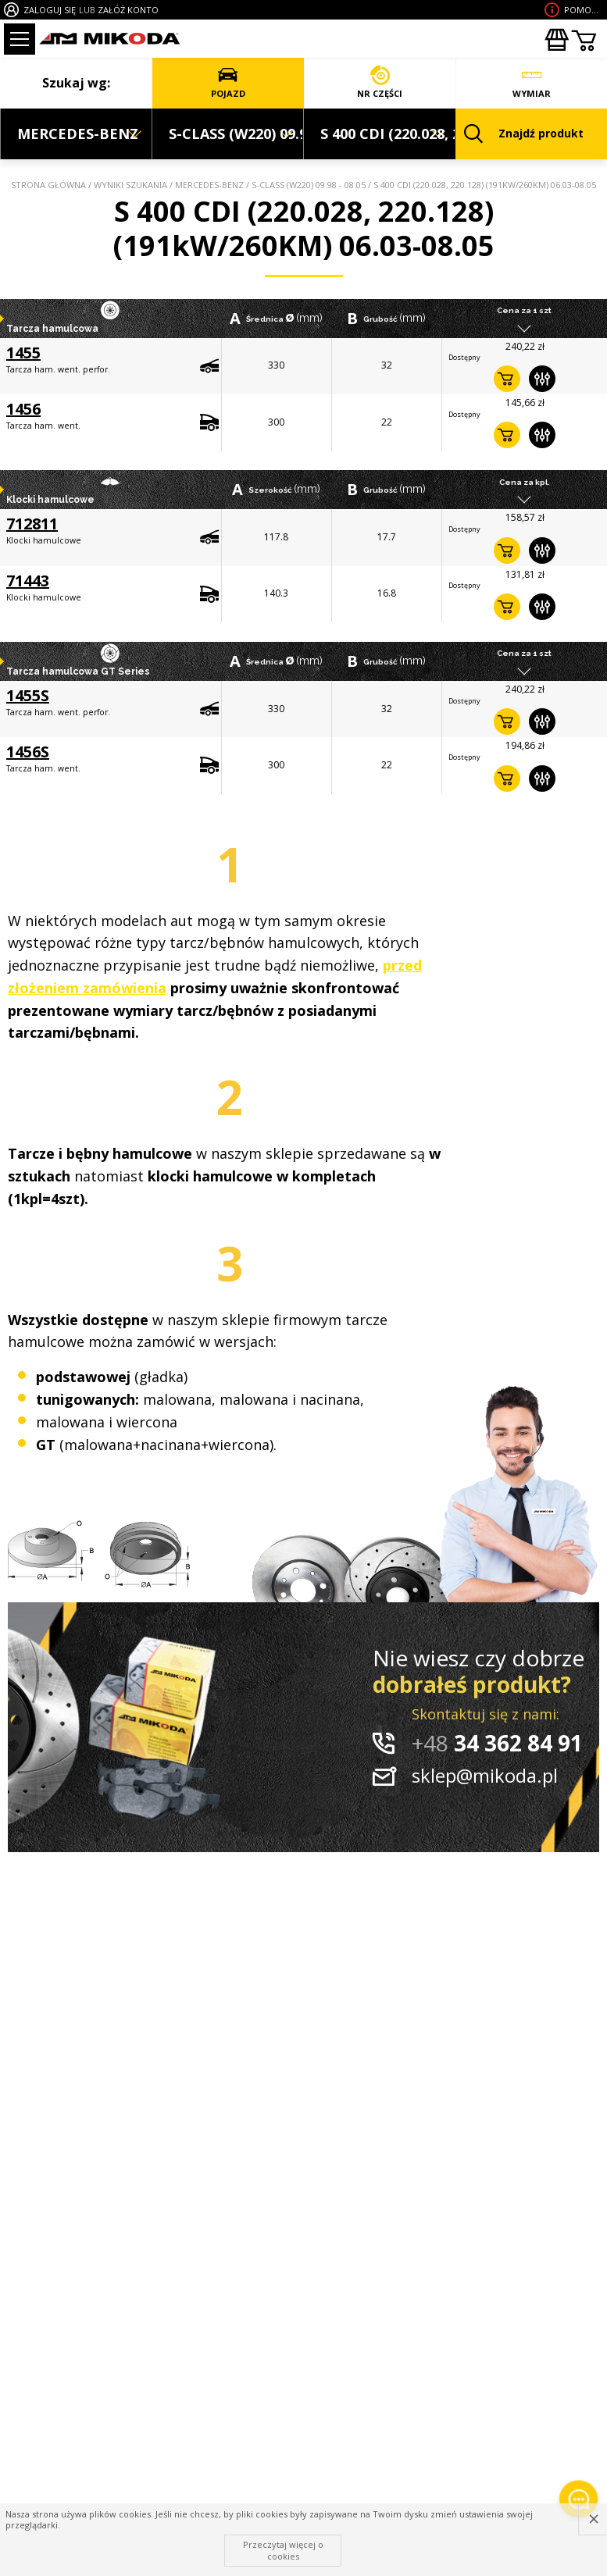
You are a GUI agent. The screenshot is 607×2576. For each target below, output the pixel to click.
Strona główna (48, 185)
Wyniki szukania (130, 185)
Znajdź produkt (524, 134)
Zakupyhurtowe (556, 40)
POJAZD (227, 82)
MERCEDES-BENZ (209, 185)
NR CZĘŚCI (380, 82)
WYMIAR (531, 82)
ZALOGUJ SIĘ (49, 10)
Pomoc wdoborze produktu (583, 10)
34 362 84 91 (497, 1743)
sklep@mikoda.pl (485, 1775)
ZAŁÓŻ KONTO (128, 10)
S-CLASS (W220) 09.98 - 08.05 (309, 185)
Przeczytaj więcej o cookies (283, 2550)
